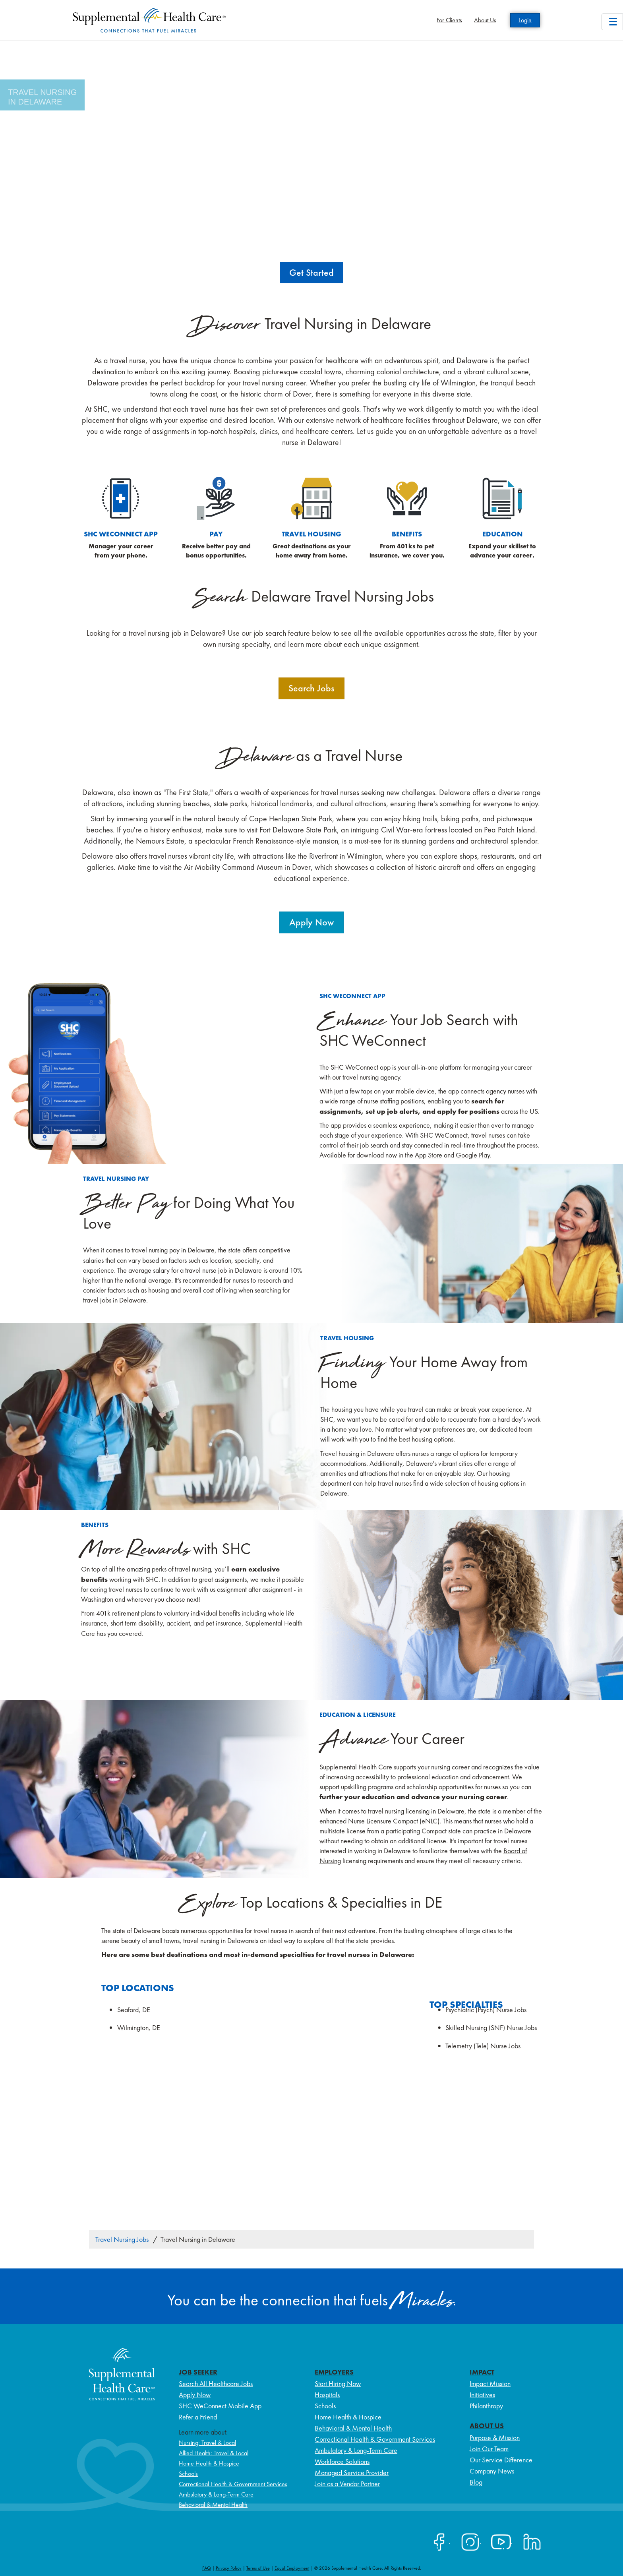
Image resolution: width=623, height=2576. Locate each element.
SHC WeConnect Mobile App (220, 2405)
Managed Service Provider (352, 2472)
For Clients (449, 20)
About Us (485, 20)
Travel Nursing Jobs (122, 2239)
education (502, 533)
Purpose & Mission (495, 2437)
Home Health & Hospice (209, 2463)
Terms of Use (258, 2568)
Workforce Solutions (342, 2461)
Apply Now (195, 2394)
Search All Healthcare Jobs (216, 2383)
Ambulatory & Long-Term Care (216, 2494)
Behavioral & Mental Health (213, 2505)
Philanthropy (486, 2405)
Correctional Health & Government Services (233, 2484)
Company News (492, 2470)
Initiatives (482, 2394)
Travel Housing (311, 533)
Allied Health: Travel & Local (213, 2453)
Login (525, 20)
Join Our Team (489, 2448)
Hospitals (327, 2394)
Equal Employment (292, 2568)
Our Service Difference (501, 2459)
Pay (216, 533)
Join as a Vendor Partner (347, 2483)
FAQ (206, 2568)
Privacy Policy (229, 2568)
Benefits (407, 533)
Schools (188, 2474)
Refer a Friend (198, 2416)
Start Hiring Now (338, 2383)
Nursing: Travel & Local (207, 2443)
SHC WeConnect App (121, 533)
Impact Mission (490, 2383)
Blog (476, 2482)
